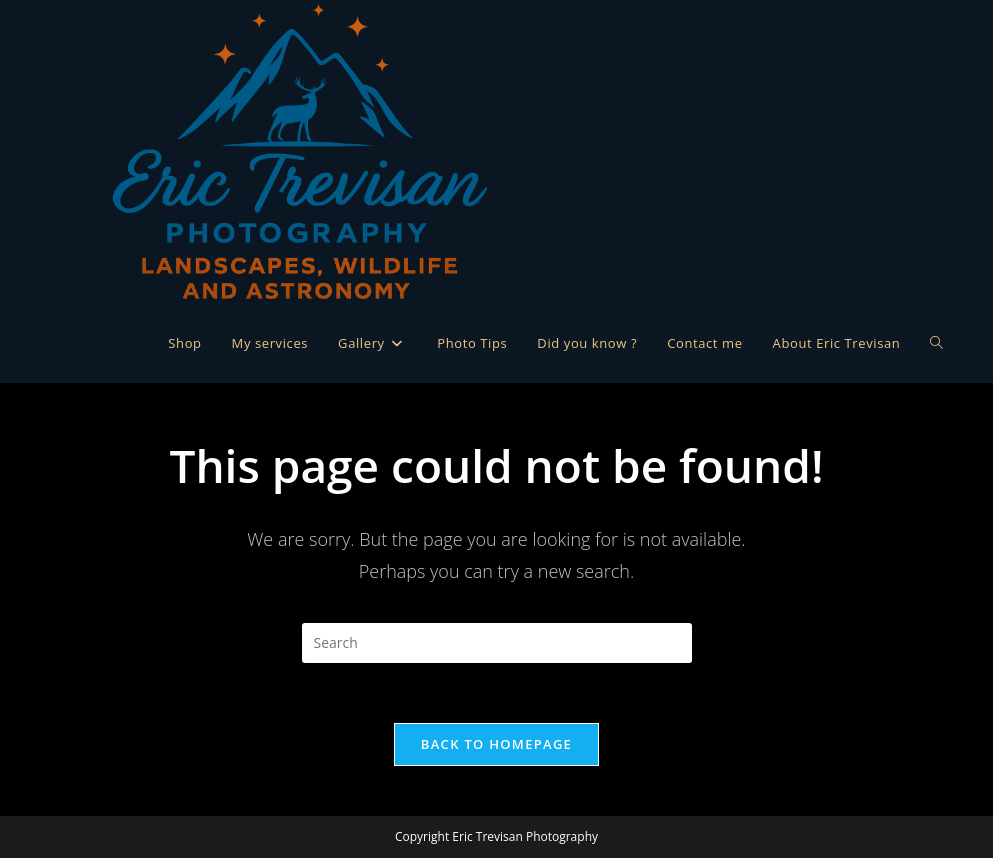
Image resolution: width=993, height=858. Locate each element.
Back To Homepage (496, 744)
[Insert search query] (497, 643)
